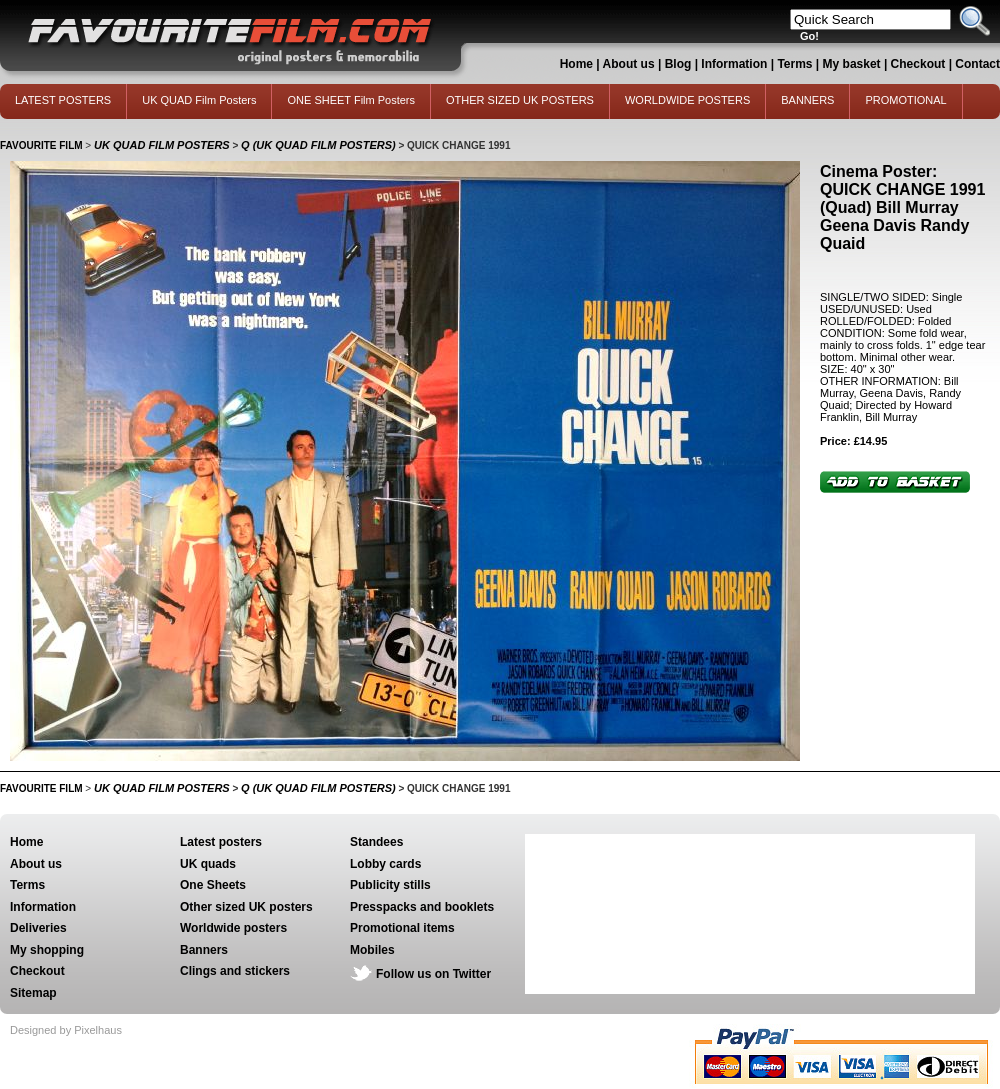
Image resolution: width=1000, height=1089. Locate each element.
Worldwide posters (233, 928)
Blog (678, 64)
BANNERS (807, 100)
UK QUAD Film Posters (199, 100)
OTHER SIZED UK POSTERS (520, 100)
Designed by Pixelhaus (66, 1030)
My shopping (47, 950)
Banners (204, 950)
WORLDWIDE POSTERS (687, 100)
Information (734, 64)
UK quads (208, 864)
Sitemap (33, 993)
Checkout (920, 64)
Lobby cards (385, 864)
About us (629, 64)
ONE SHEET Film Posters (351, 100)
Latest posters (221, 842)
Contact (977, 64)
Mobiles (372, 950)
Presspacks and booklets (422, 907)
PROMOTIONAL (905, 100)
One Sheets (213, 885)
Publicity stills (390, 885)
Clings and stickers (235, 971)
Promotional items (402, 928)
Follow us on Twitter (433, 974)
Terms (794, 64)
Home (576, 64)
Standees (376, 842)
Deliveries (38, 928)
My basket (852, 64)
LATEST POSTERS (63, 100)
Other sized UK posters (246, 907)
